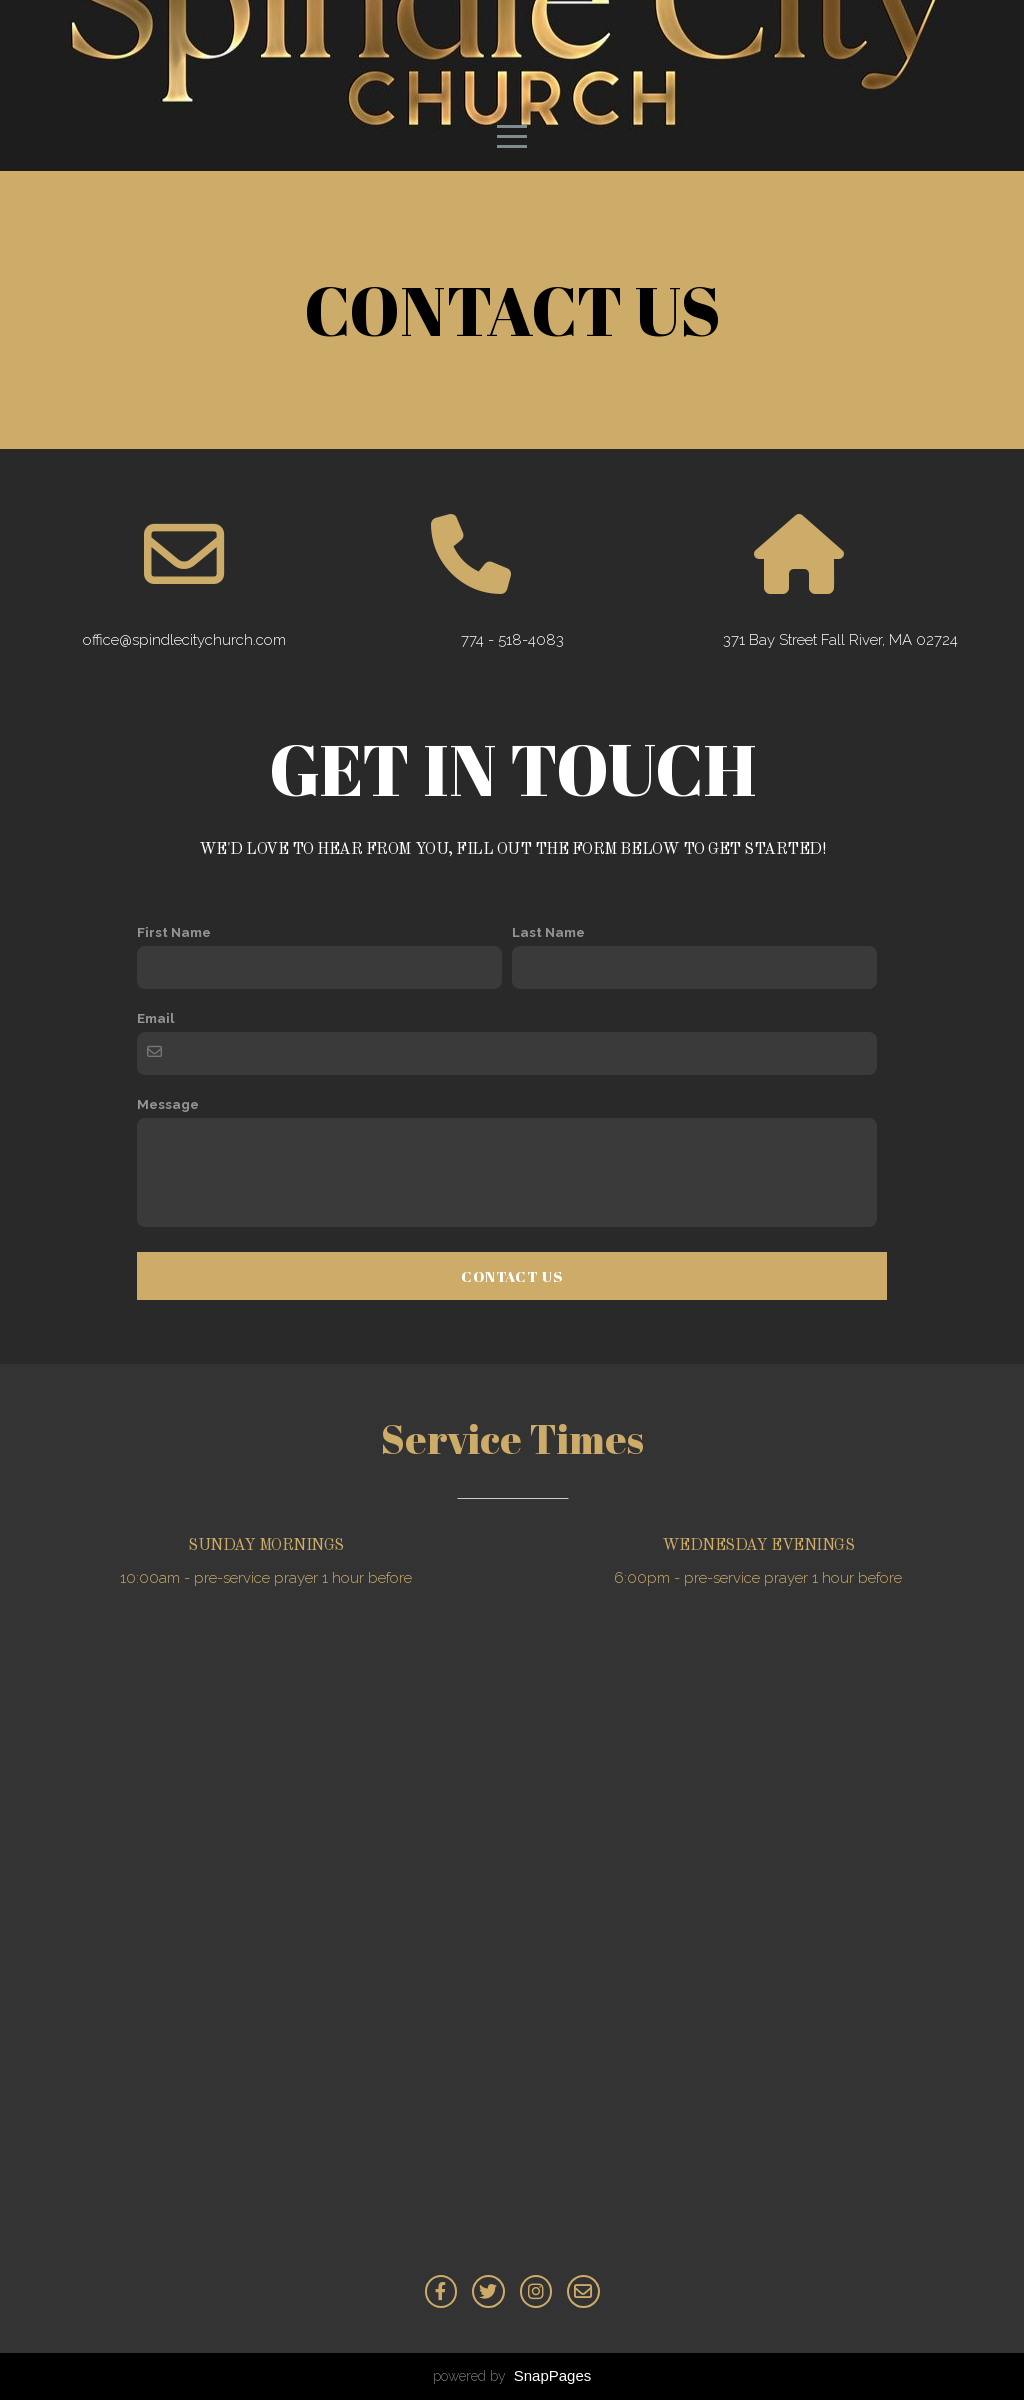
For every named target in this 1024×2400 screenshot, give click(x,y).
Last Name (548, 932)
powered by (512, 2376)
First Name (174, 932)
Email (156, 1018)
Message (168, 1104)
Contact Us (512, 1276)
